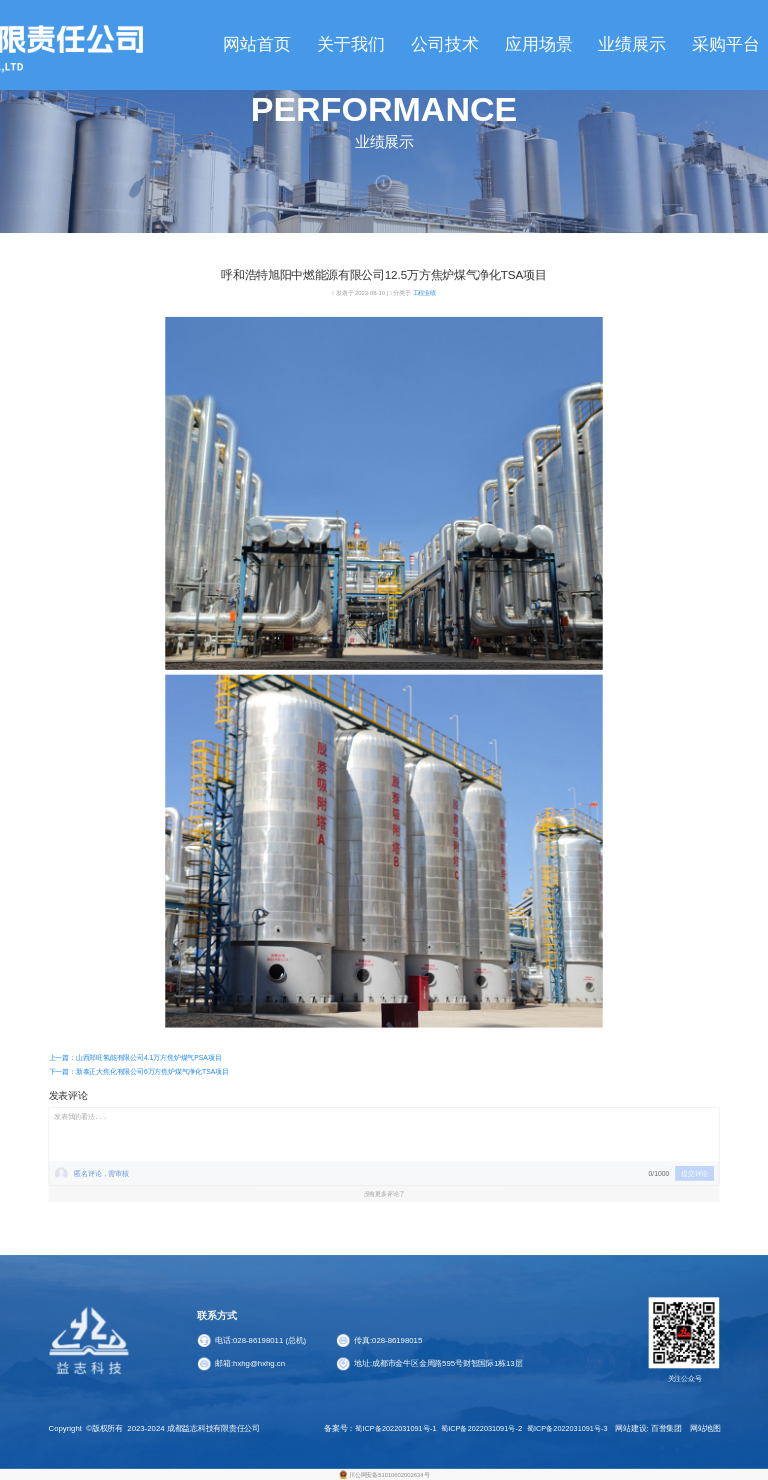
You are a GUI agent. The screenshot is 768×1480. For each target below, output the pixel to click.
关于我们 (351, 44)
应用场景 (539, 44)
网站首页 (257, 44)
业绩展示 (632, 44)
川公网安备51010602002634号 (389, 1474)
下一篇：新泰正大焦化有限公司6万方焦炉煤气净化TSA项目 (139, 1071)
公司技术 (445, 44)
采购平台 (726, 44)
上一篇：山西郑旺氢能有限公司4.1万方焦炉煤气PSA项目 (135, 1058)
